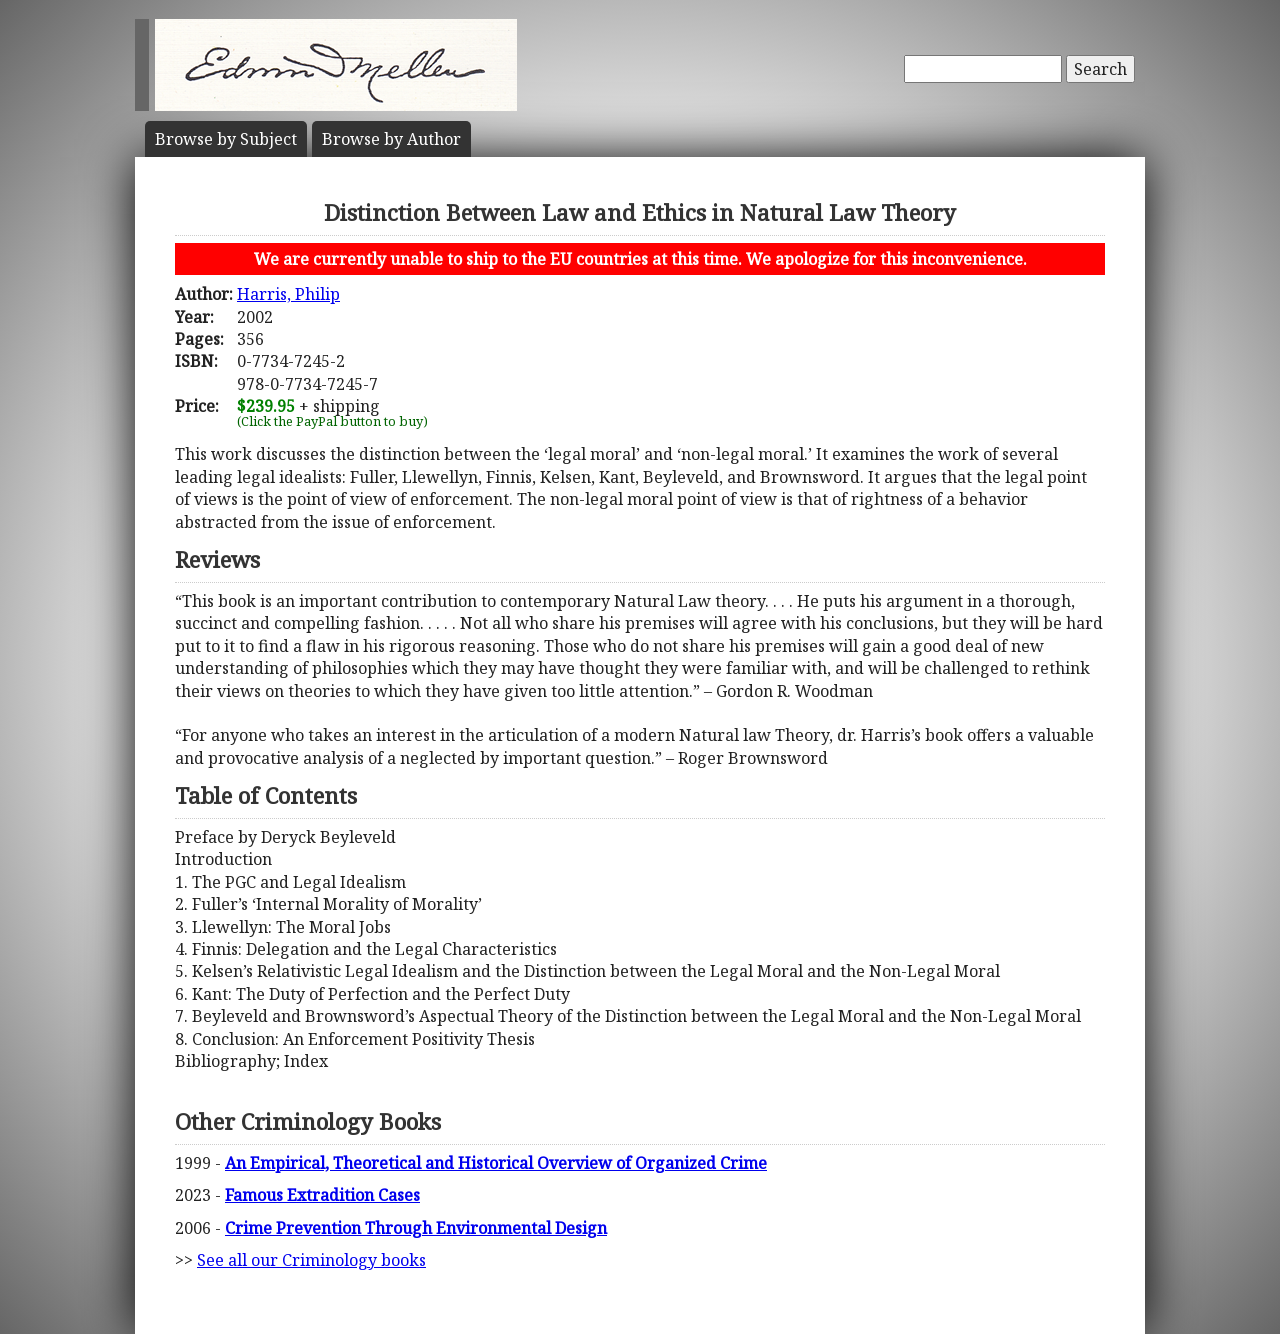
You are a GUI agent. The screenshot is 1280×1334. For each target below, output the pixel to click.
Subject (226, 139)
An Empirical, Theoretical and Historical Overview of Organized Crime (496, 1163)
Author (391, 139)
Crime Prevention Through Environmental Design (416, 1228)
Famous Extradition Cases (322, 1195)
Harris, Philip (288, 294)
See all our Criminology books (311, 1260)
